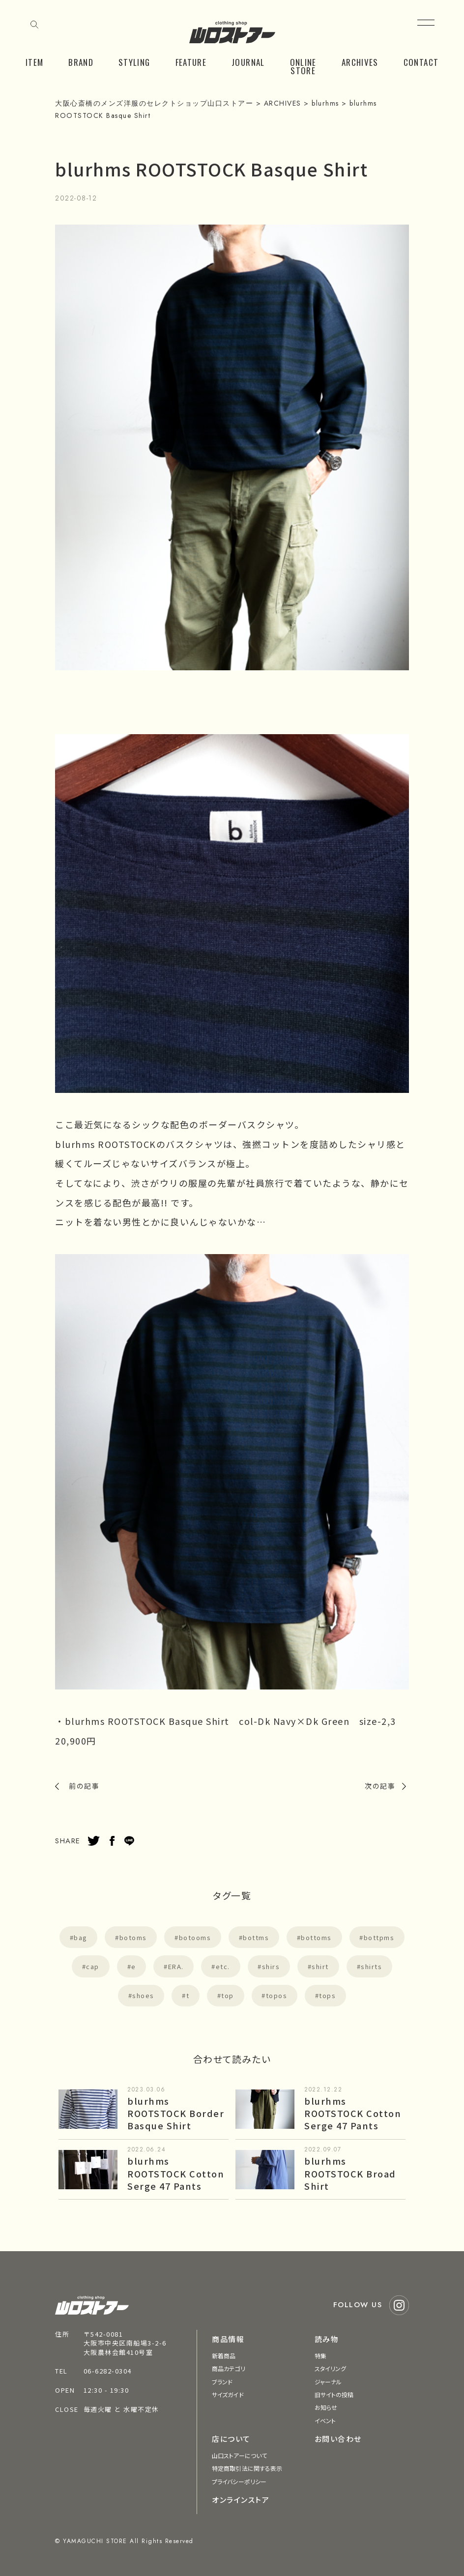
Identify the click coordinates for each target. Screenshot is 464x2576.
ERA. (176, 1966)
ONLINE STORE (303, 66)
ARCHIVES (360, 62)
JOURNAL (248, 62)
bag (80, 1937)
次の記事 (380, 1786)
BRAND (80, 62)
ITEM (34, 62)
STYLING (134, 62)
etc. (223, 1966)
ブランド (222, 2381)
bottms (256, 1937)
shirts (371, 1966)
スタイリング (331, 2368)
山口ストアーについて (239, 2455)
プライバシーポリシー (239, 2481)
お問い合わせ (338, 2438)
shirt (320, 1966)
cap (92, 1966)
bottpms (379, 1937)
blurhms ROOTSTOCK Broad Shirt (350, 2173)
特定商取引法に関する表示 (247, 2468)
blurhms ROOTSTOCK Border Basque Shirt (175, 2113)
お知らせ (326, 2407)
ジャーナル (328, 2381)
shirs (271, 1966)
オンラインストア (240, 2499)
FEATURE (191, 62)
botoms (133, 1937)
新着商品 (223, 2355)
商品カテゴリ (228, 2368)
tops (327, 1995)
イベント (325, 2420)
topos (277, 1995)
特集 (320, 2355)
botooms (195, 1937)
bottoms (316, 1937)
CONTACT (421, 62)
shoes (143, 1995)
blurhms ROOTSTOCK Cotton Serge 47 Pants (352, 2113)
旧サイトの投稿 (334, 2394)
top (227, 1995)
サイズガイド (228, 2394)
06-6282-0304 (108, 2371)
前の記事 (84, 1786)
